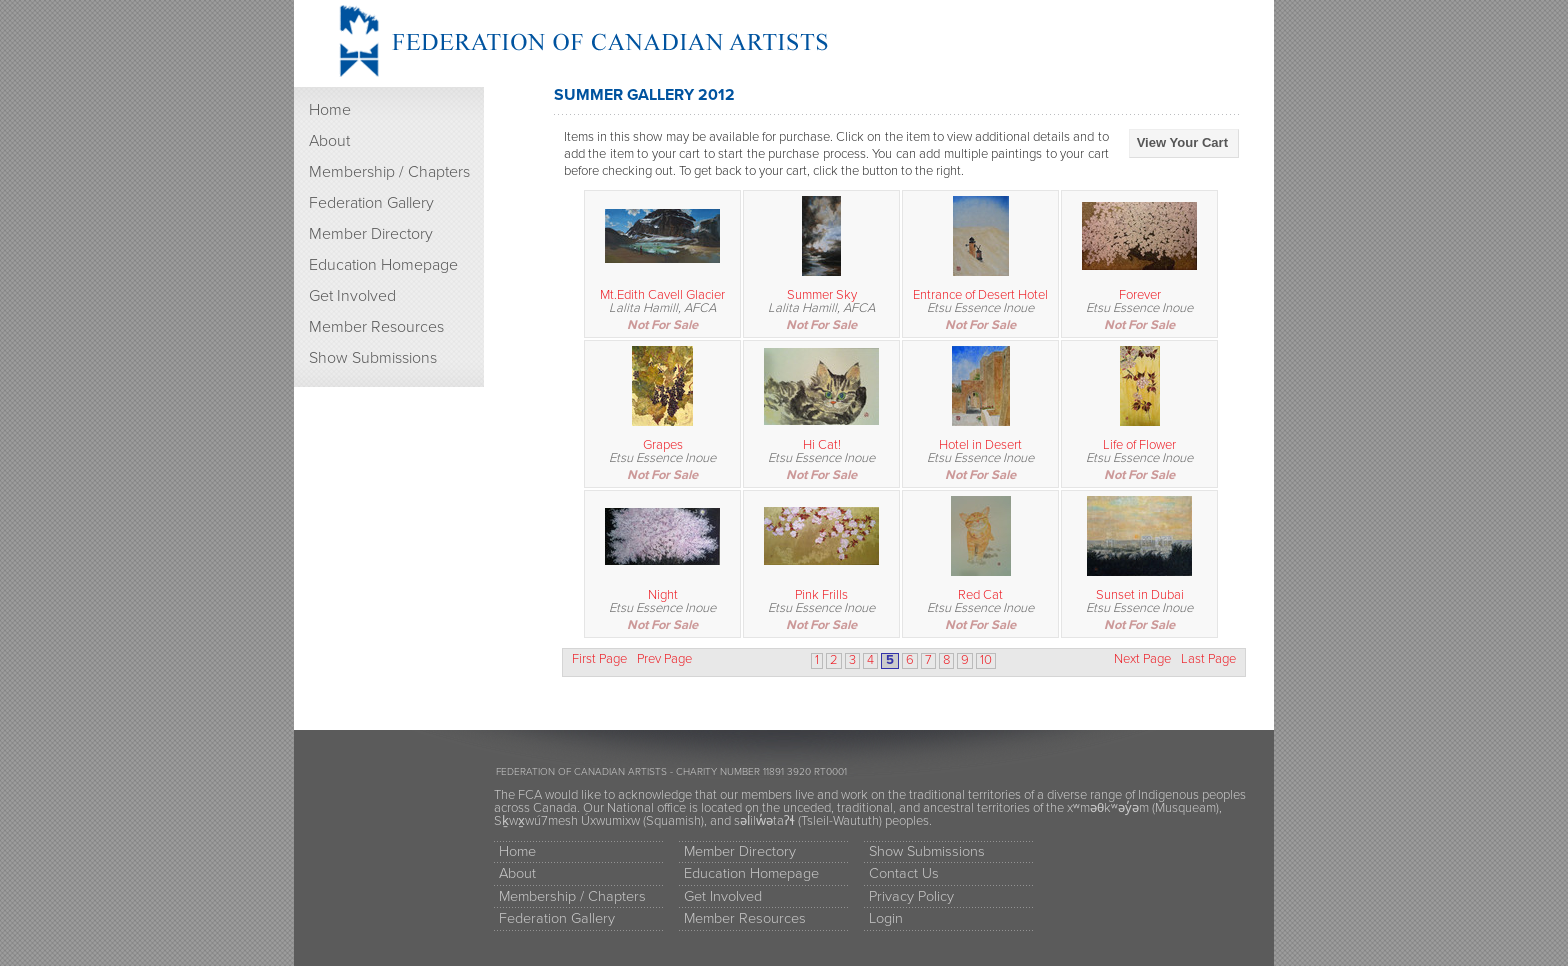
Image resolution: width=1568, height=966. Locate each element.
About (329, 141)
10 (986, 660)
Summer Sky (822, 295)
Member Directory (371, 234)
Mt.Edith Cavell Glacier (662, 295)
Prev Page (664, 659)
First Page (599, 659)
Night (663, 595)
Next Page (1142, 659)
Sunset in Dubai (1140, 595)
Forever (1140, 295)
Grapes (663, 445)
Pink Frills (821, 595)
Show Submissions (373, 358)
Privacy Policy (911, 896)
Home (330, 110)
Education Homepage (383, 265)
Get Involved (352, 296)
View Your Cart (1182, 142)
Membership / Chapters (389, 172)
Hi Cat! (822, 445)
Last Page (1208, 659)
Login (886, 918)
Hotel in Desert (980, 445)
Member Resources (376, 327)
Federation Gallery (371, 203)
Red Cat (980, 595)
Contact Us (904, 873)
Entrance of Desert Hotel (980, 295)
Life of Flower (1139, 445)
